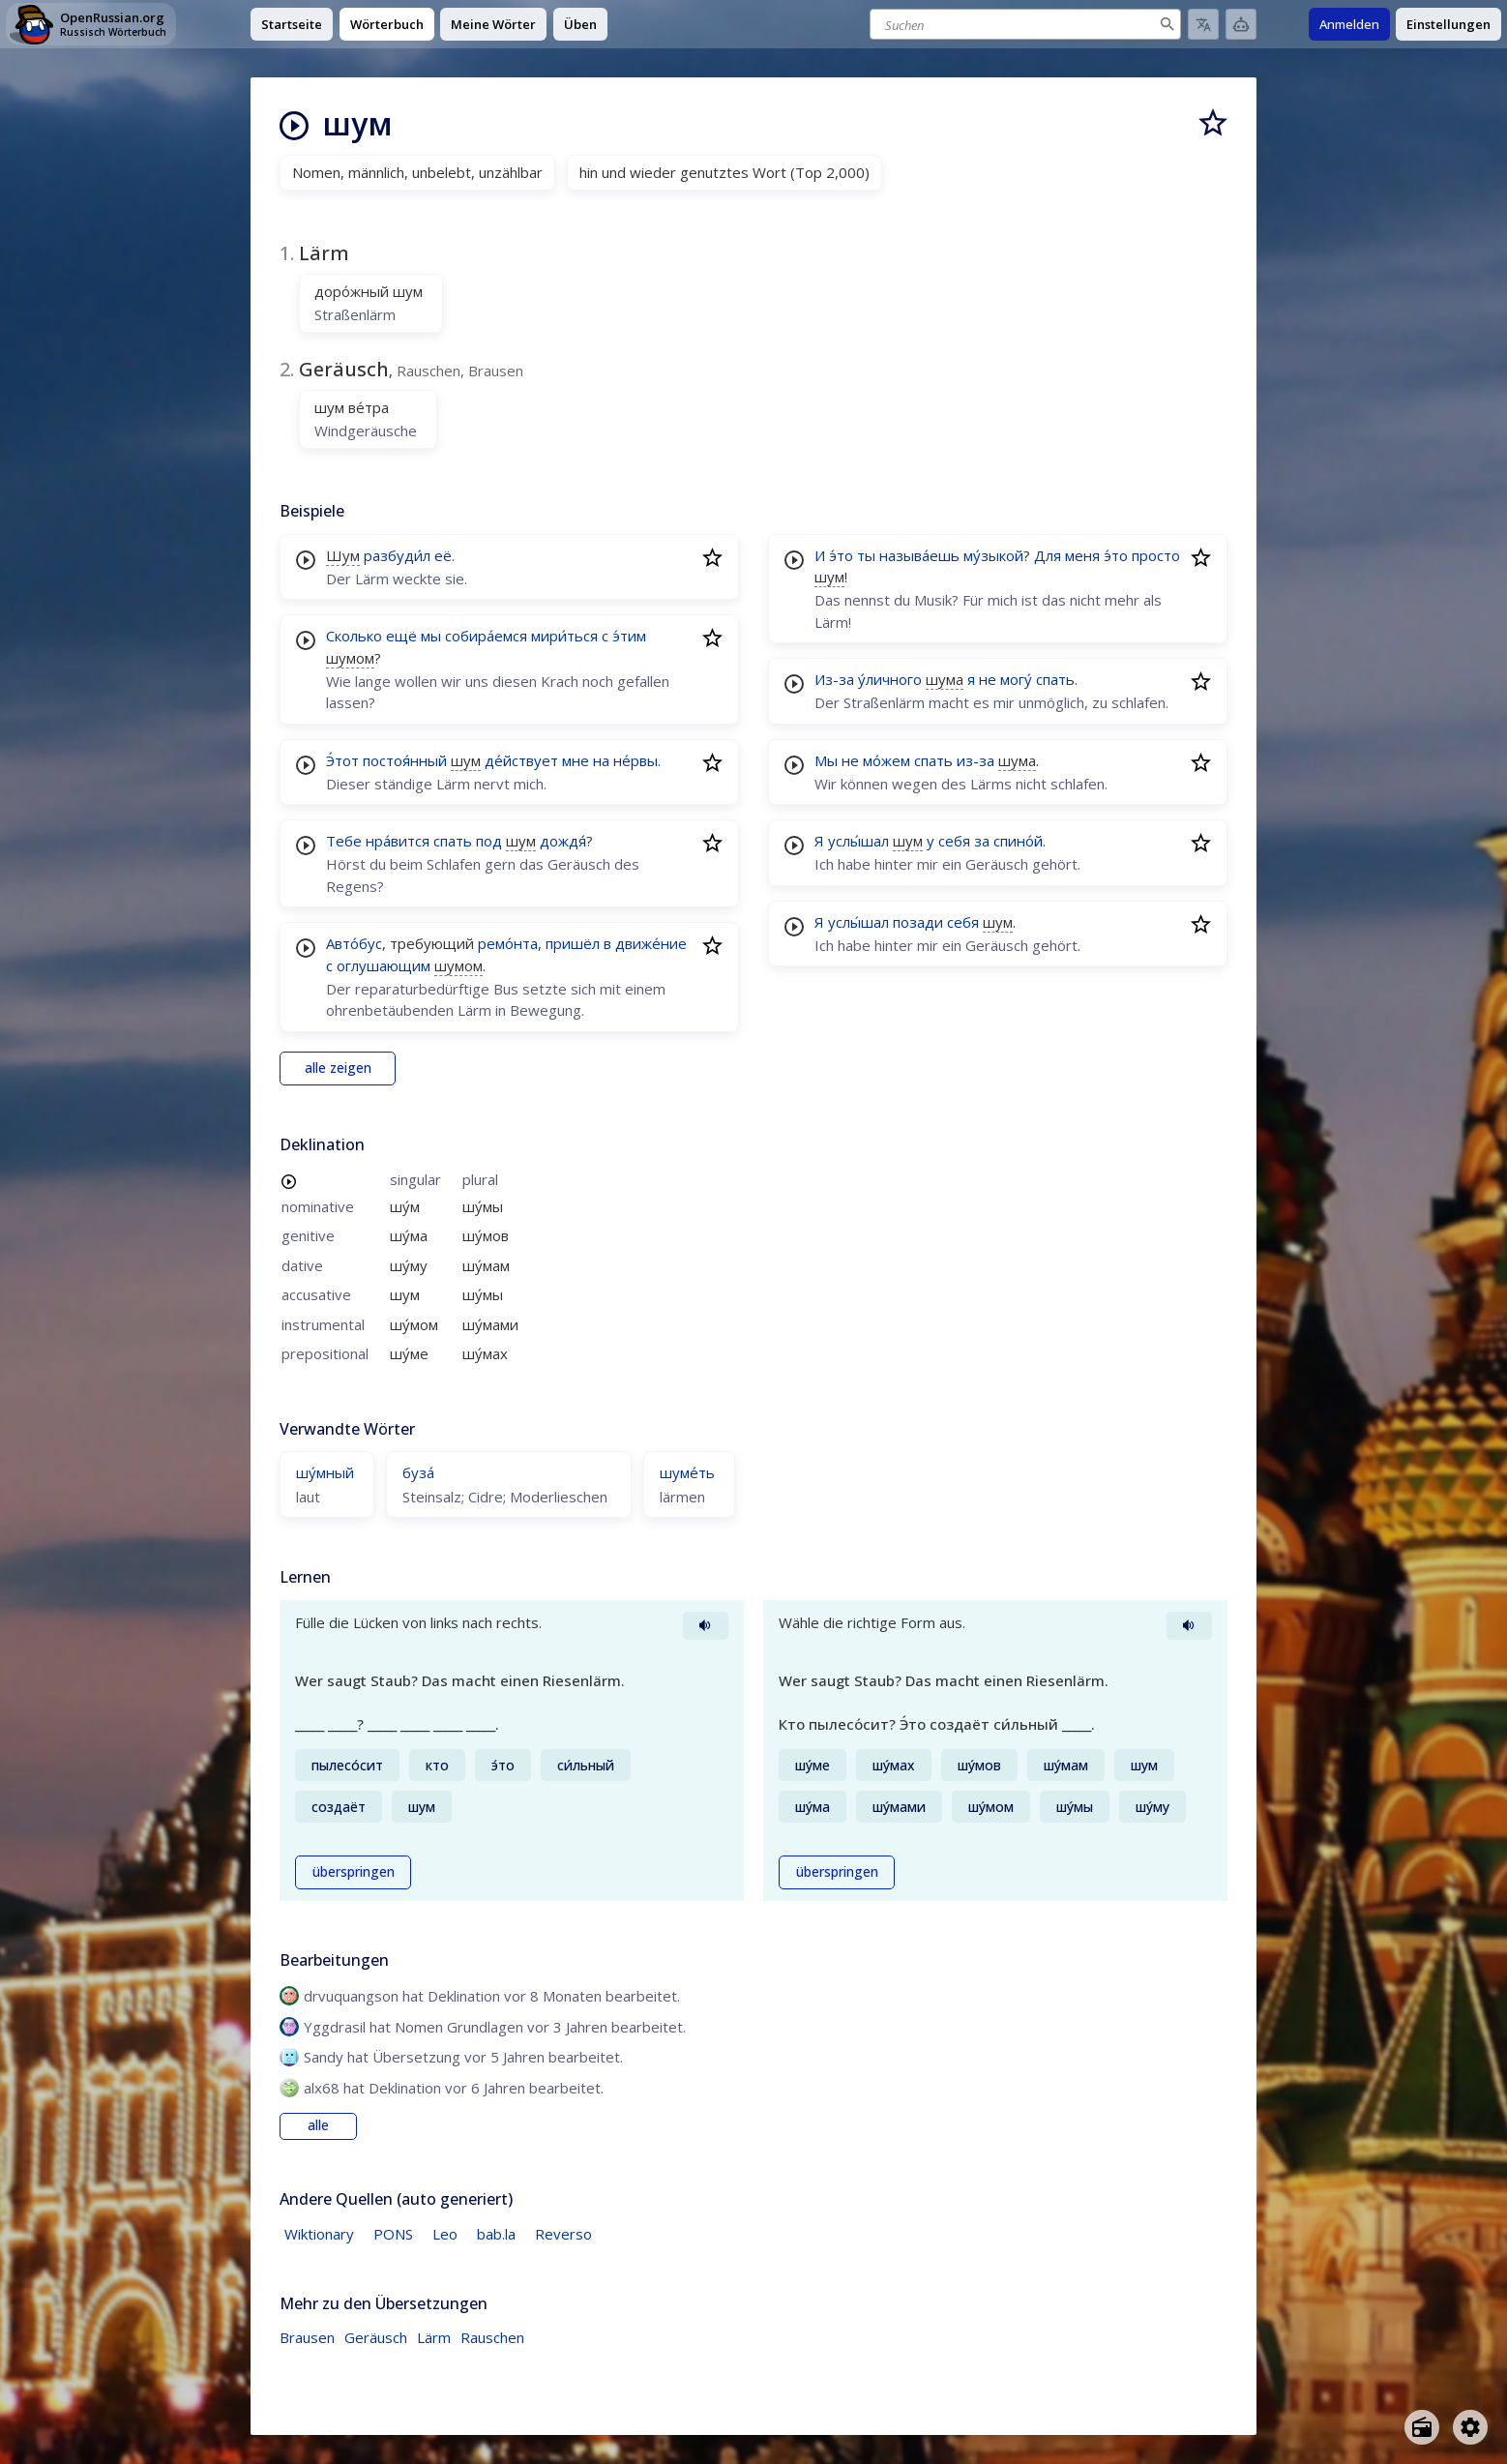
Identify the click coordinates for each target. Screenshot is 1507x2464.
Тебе (344, 840)
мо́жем (886, 760)
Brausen (307, 2337)
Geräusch (375, 2337)
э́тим (629, 635)
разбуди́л (397, 555)
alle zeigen (338, 1068)
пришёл (573, 943)
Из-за (834, 679)
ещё (401, 635)
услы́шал (858, 840)
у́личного (890, 679)
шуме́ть (687, 1472)
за (982, 840)
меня (1082, 555)
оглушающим (383, 965)
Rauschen (492, 2337)
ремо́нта (508, 943)
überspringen (353, 1872)
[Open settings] (1470, 2427)
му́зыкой (993, 555)
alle (318, 2125)
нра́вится (397, 840)
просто (1156, 555)
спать (452, 840)
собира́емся (486, 635)
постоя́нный (405, 760)
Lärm (434, 2337)
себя (954, 840)
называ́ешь (919, 555)
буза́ (418, 1472)
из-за (975, 760)
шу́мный (325, 1472)
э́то (841, 555)
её (443, 555)
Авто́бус (354, 943)
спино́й (1018, 840)
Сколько (354, 635)
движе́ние (651, 943)
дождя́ (563, 840)
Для (1047, 555)
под (489, 840)
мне (575, 760)
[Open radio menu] (1421, 2427)
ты (866, 555)
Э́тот (342, 760)
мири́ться (564, 635)
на (601, 760)
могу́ (1016, 679)
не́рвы (635, 760)
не (987, 679)
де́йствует (521, 760)
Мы (826, 760)
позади (918, 922)
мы (431, 635)
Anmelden (1349, 24)
